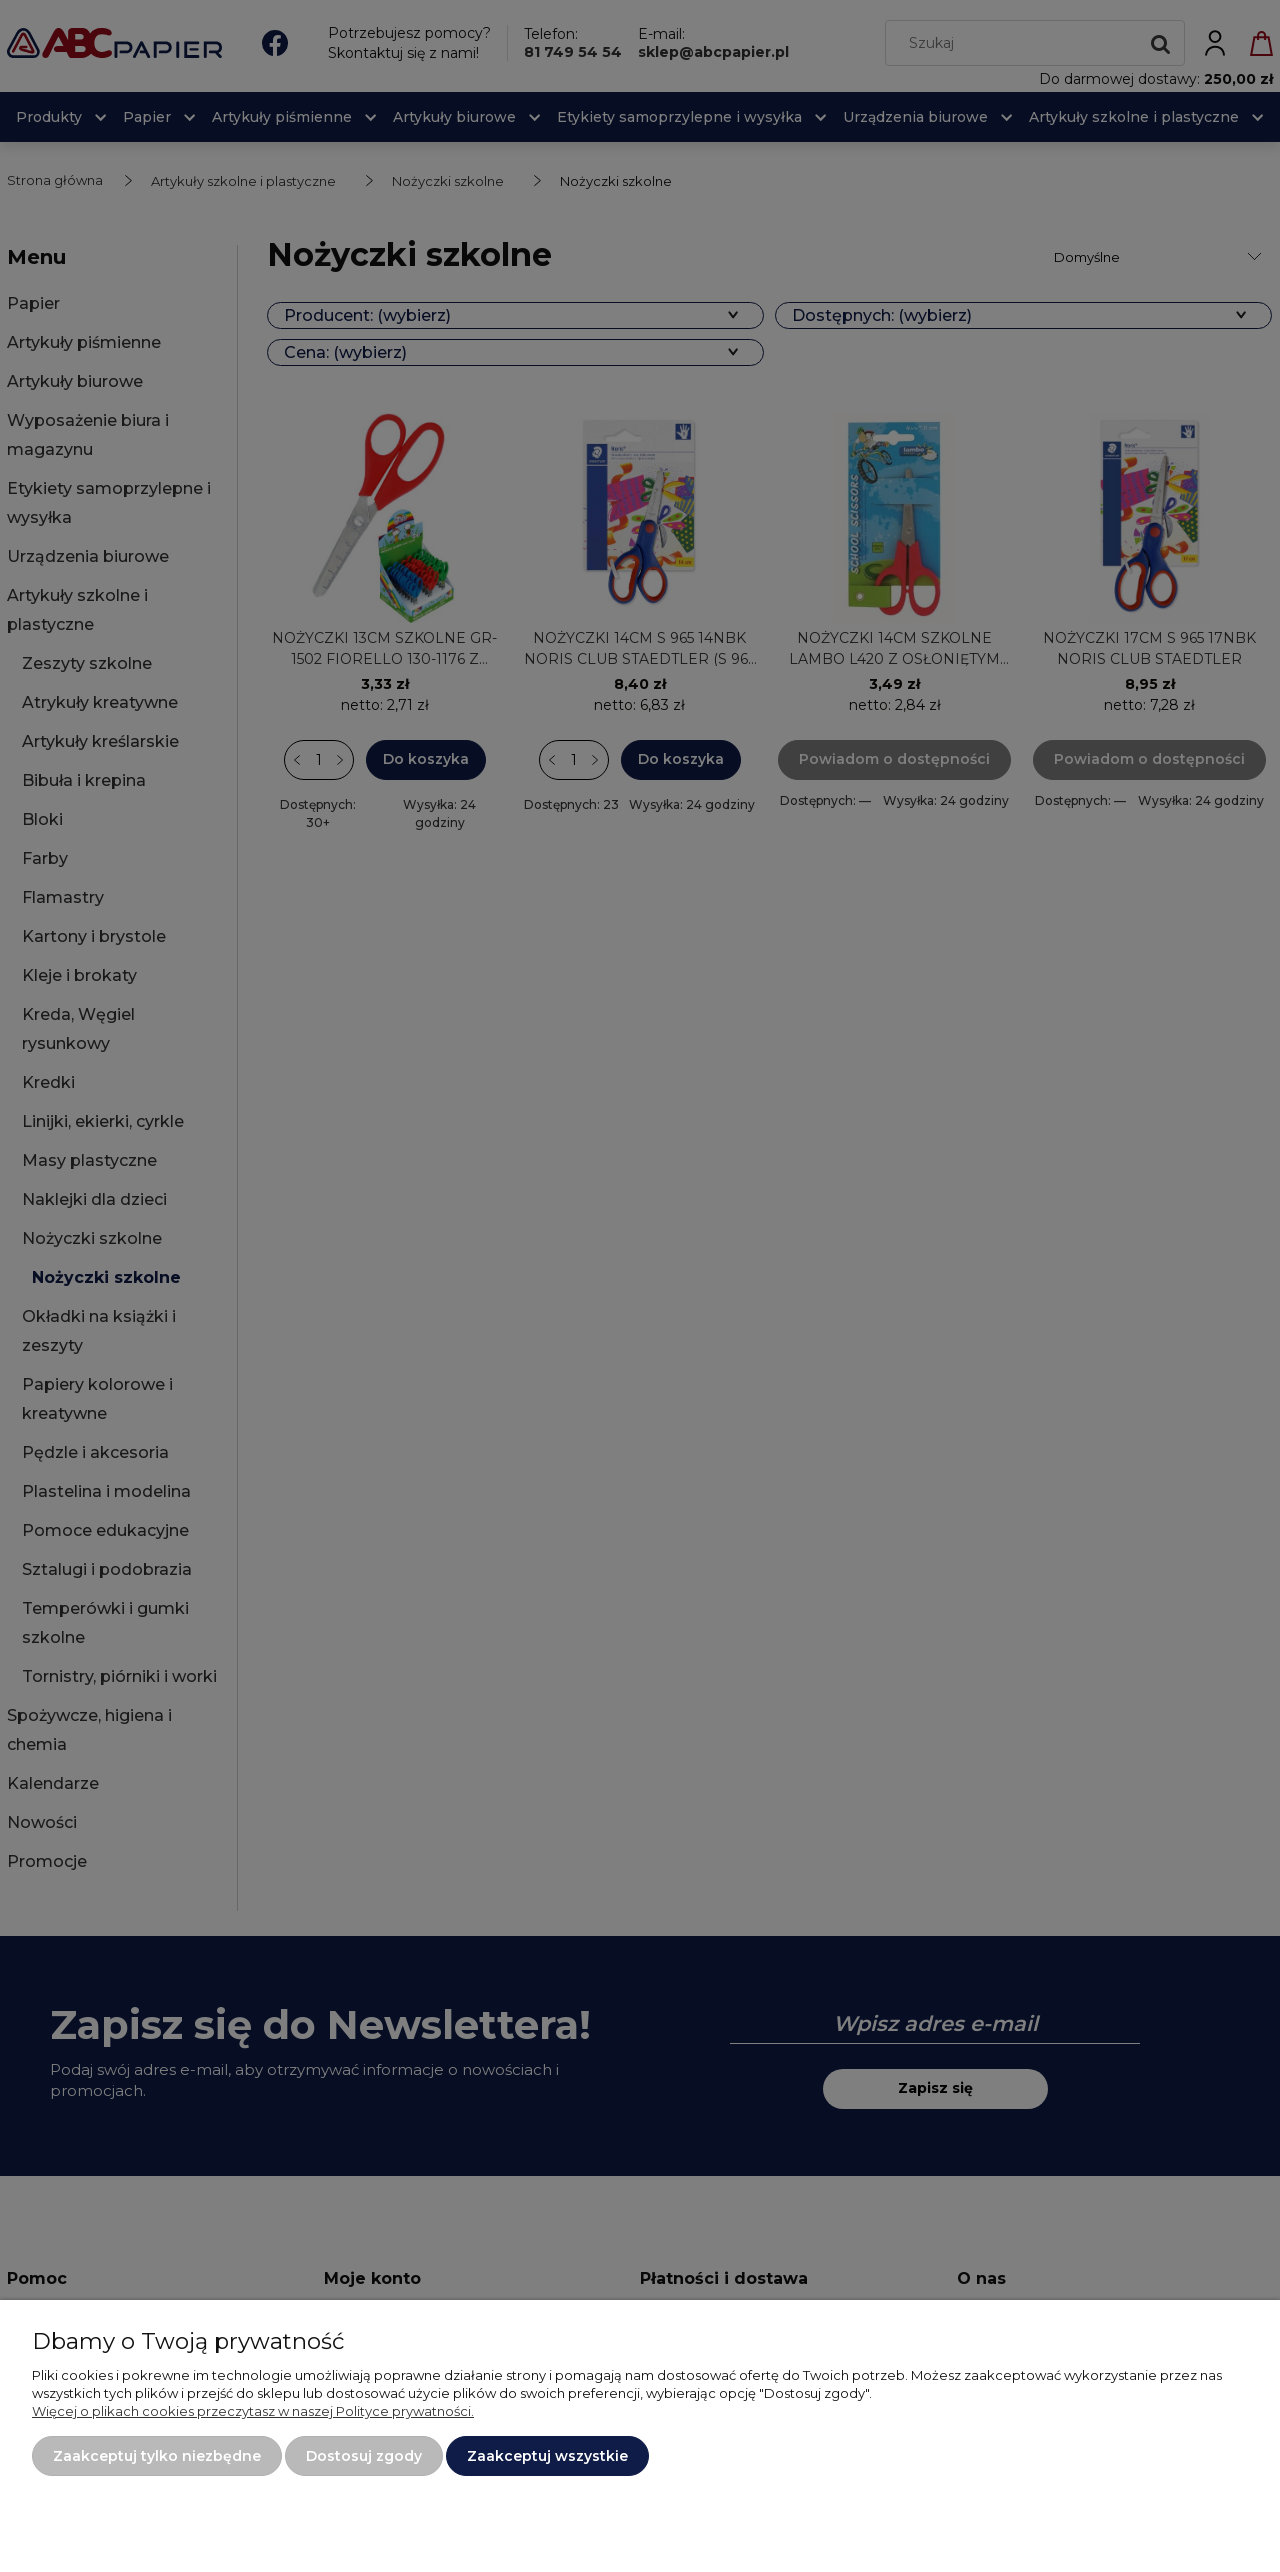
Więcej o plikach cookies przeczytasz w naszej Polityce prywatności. (253, 2411)
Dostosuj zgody (364, 2456)
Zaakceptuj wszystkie (547, 2456)
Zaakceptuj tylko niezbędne (157, 2456)
